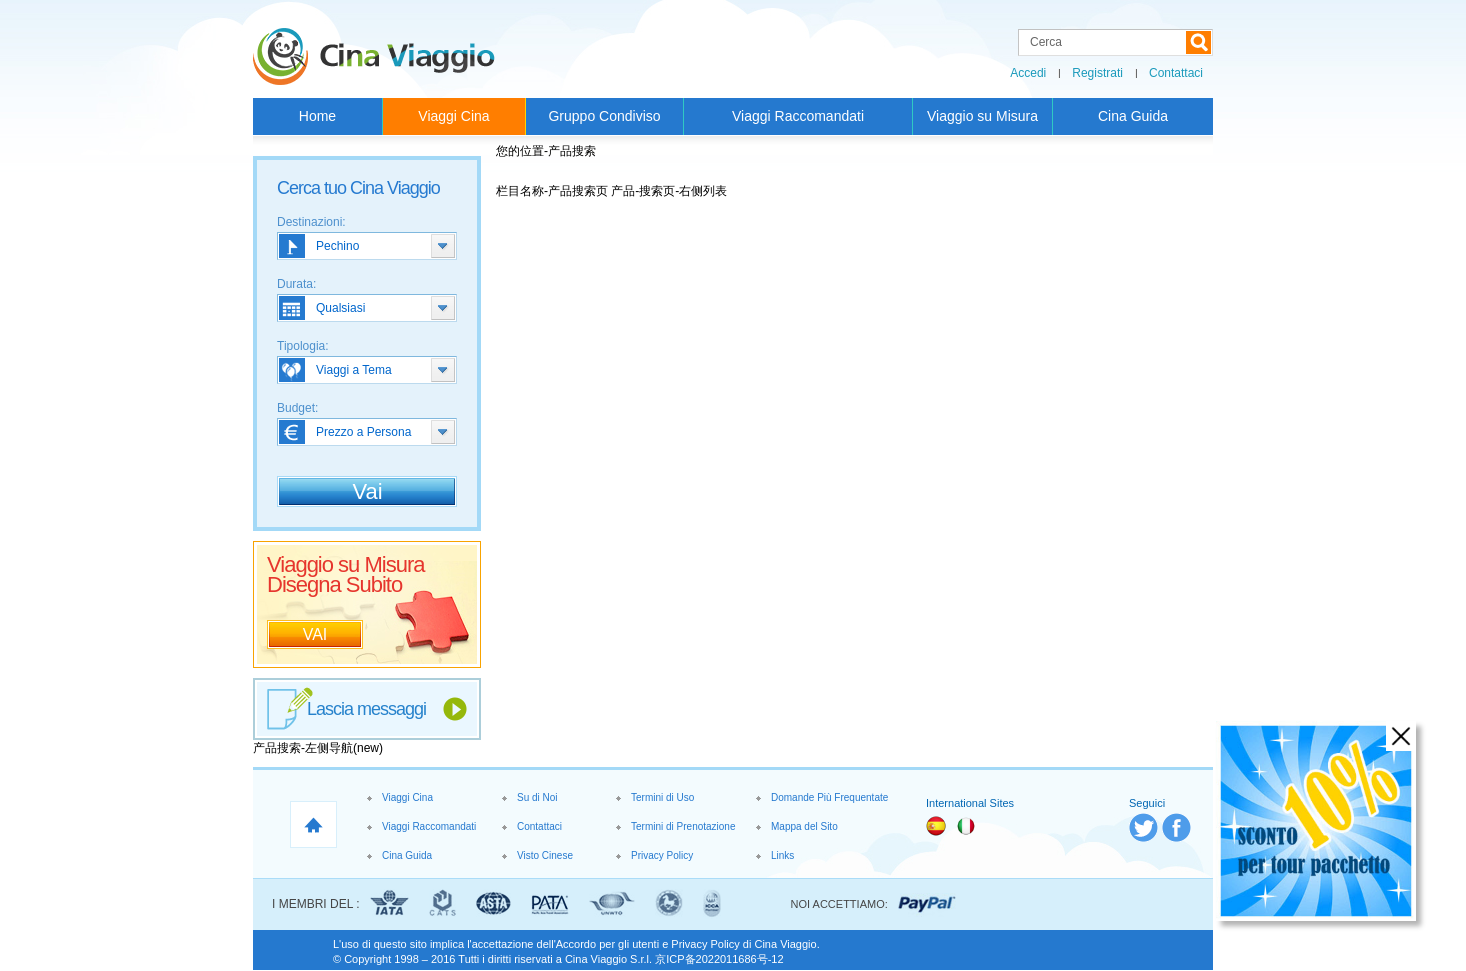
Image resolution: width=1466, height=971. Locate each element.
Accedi (1028, 73)
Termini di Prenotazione (683, 826)
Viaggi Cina (453, 116)
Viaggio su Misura (982, 116)
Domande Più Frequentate (829, 797)
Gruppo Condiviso (604, 116)
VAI (315, 634)
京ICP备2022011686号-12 (719, 959)
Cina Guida (1133, 116)
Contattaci (1176, 73)
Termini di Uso (662, 797)
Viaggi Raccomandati (798, 116)
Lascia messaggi (366, 709)
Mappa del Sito (804, 826)
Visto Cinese (545, 855)
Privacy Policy (662, 855)
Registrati (1097, 73)
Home (317, 116)
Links (782, 855)
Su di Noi (537, 797)
